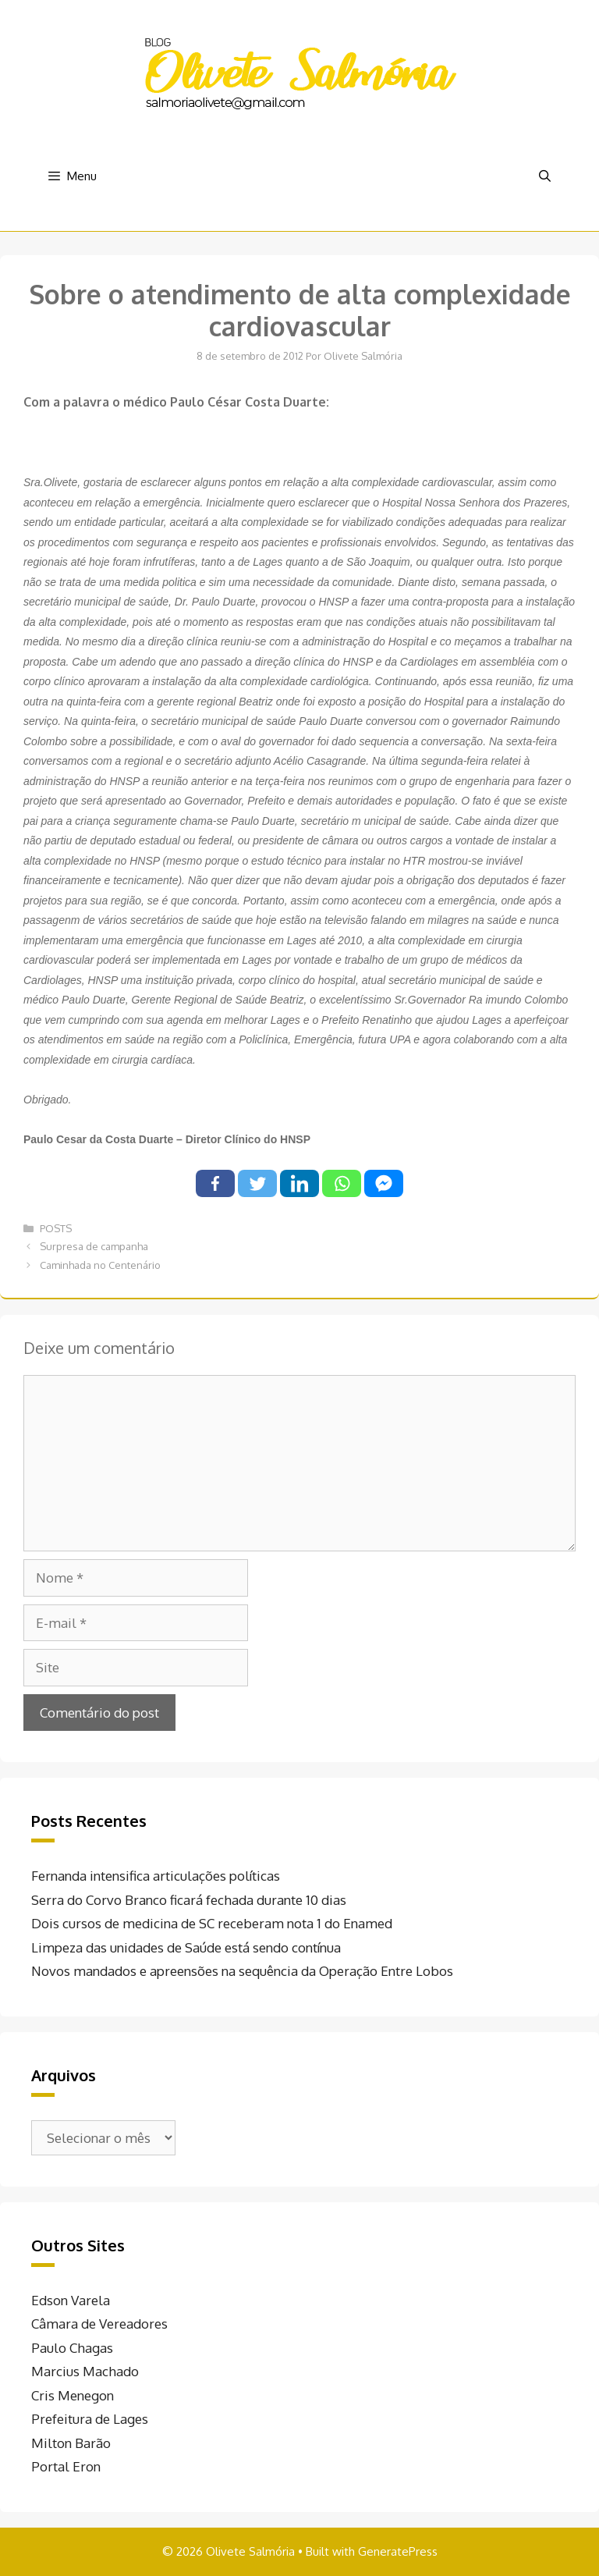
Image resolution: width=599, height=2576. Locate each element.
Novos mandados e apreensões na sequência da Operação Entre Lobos (242, 1971)
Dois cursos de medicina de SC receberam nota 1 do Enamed (211, 1923)
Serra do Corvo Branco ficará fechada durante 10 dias (188, 1900)
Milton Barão (71, 2443)
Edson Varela (70, 2300)
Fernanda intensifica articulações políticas (155, 1875)
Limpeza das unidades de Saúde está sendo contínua (186, 1947)
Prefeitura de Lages (89, 2419)
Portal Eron (66, 2466)
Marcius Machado (85, 2371)
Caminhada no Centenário (100, 1265)
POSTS (56, 1228)
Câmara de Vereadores (99, 2323)
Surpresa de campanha (94, 1246)
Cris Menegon (72, 2395)
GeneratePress (398, 2551)
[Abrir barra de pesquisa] (545, 176)
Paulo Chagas (72, 2348)
